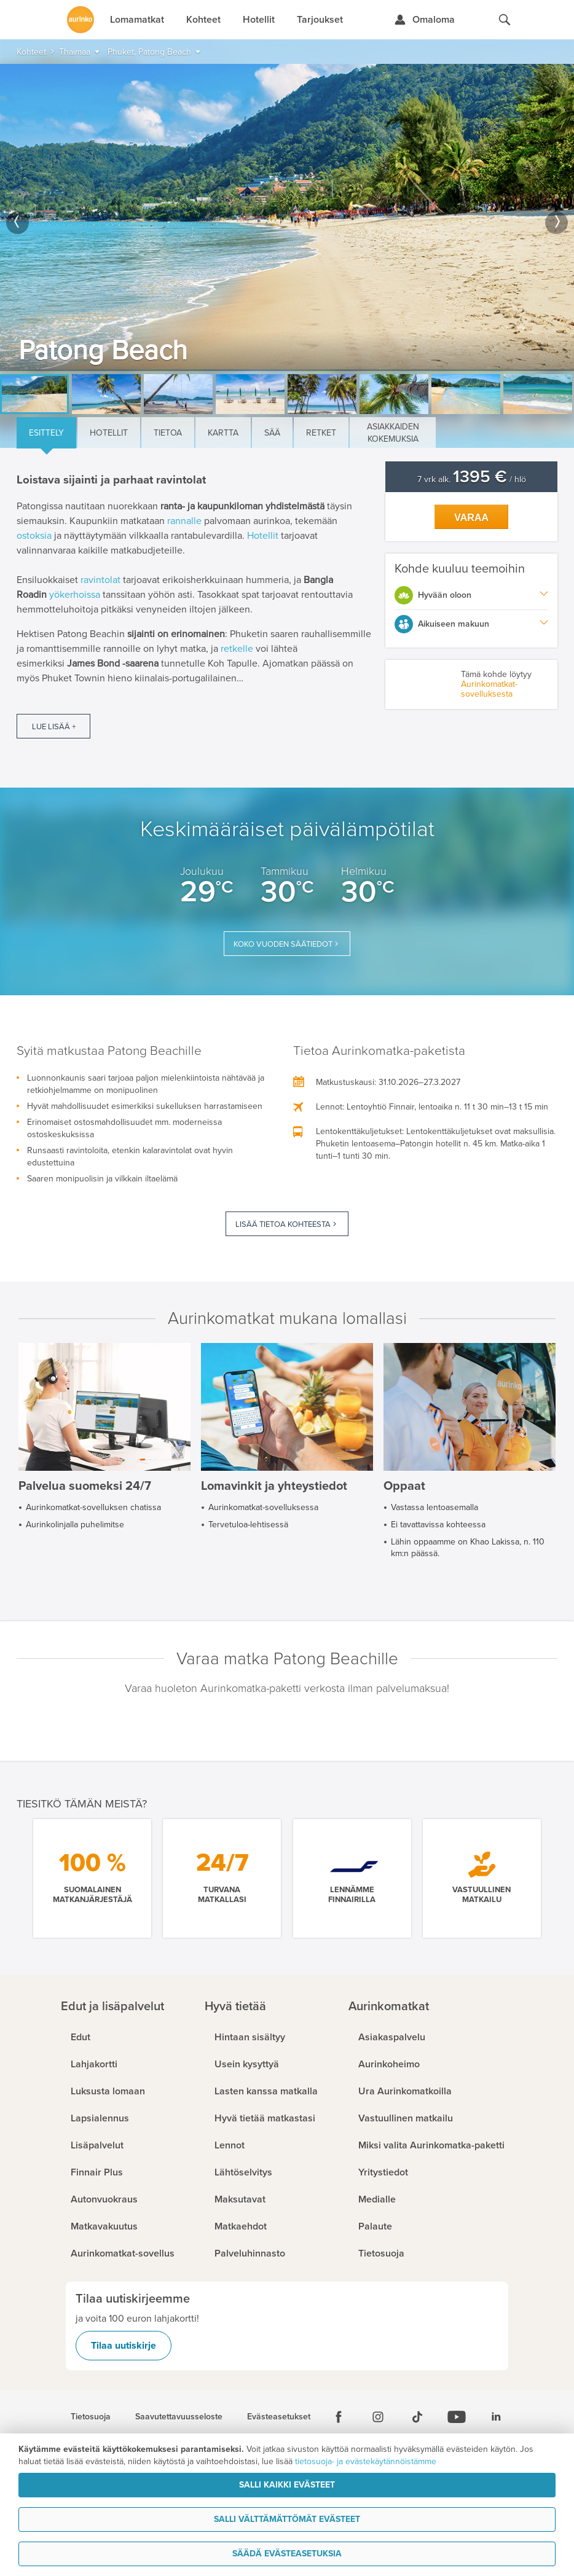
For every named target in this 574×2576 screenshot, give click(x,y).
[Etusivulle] (80, 19)
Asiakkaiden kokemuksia (393, 432)
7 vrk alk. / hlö (471, 479)
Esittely (46, 433)
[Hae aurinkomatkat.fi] (504, 19)
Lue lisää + (54, 727)
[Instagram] (378, 2417)
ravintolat (100, 580)
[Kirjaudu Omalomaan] (424, 19)
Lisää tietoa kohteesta (283, 1224)
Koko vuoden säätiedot (283, 944)
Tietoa (168, 433)
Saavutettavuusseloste (178, 2417)
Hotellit (109, 433)
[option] (287, 217)
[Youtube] (456, 2417)
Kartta (223, 433)
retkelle (237, 649)
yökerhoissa (74, 595)
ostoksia (34, 536)
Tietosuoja (91, 2417)
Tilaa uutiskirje (123, 2345)
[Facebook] (338, 2417)
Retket (321, 433)
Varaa (471, 517)
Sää (272, 433)
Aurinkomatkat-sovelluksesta (489, 689)
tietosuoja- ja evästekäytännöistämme (365, 2461)
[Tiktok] (417, 2417)
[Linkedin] (496, 2417)
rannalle (184, 521)
